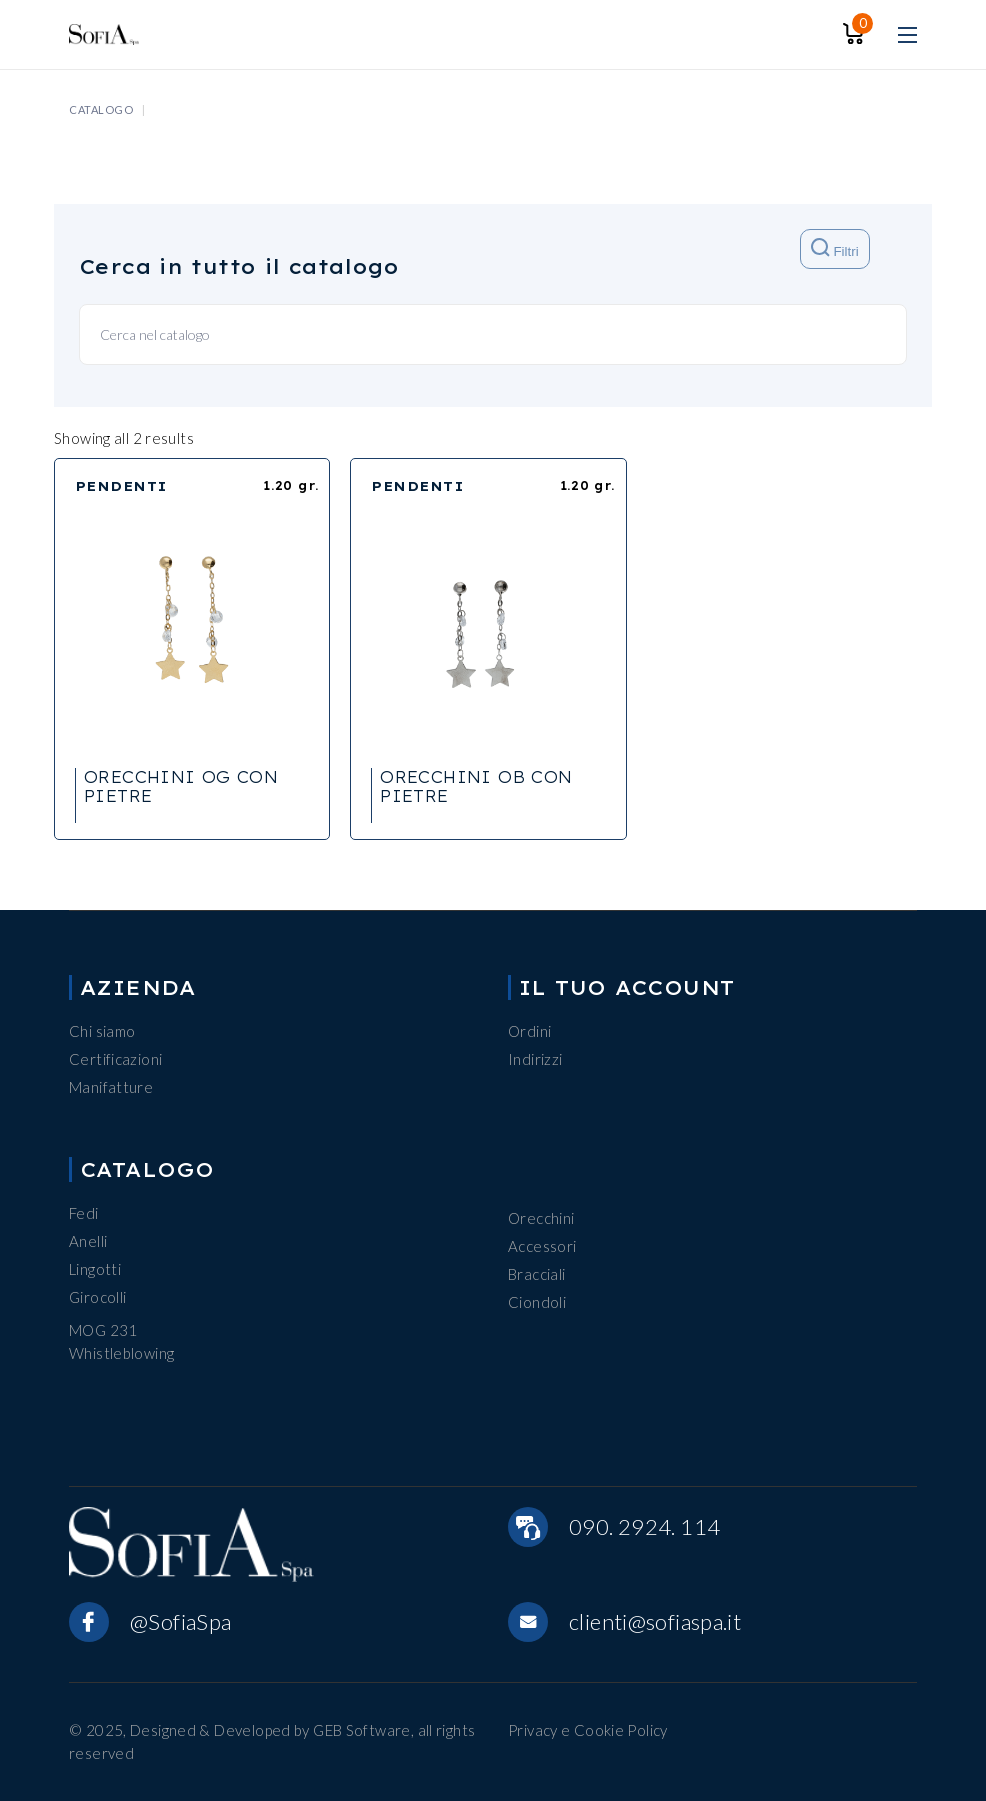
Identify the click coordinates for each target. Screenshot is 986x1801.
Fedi (84, 1213)
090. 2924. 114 (644, 1526)
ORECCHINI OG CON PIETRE (181, 786)
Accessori (542, 1246)
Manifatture (111, 1087)
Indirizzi (535, 1059)
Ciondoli (537, 1302)
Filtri (834, 248)
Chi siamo (102, 1031)
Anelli (88, 1241)
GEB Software (362, 1730)
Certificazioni (115, 1059)
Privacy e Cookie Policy (588, 1730)
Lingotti (95, 1269)
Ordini (529, 1031)
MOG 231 (103, 1330)
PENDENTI (121, 486)
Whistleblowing (121, 1353)
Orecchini (541, 1218)
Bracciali (536, 1274)
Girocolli (97, 1297)
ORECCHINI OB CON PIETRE (476, 786)
